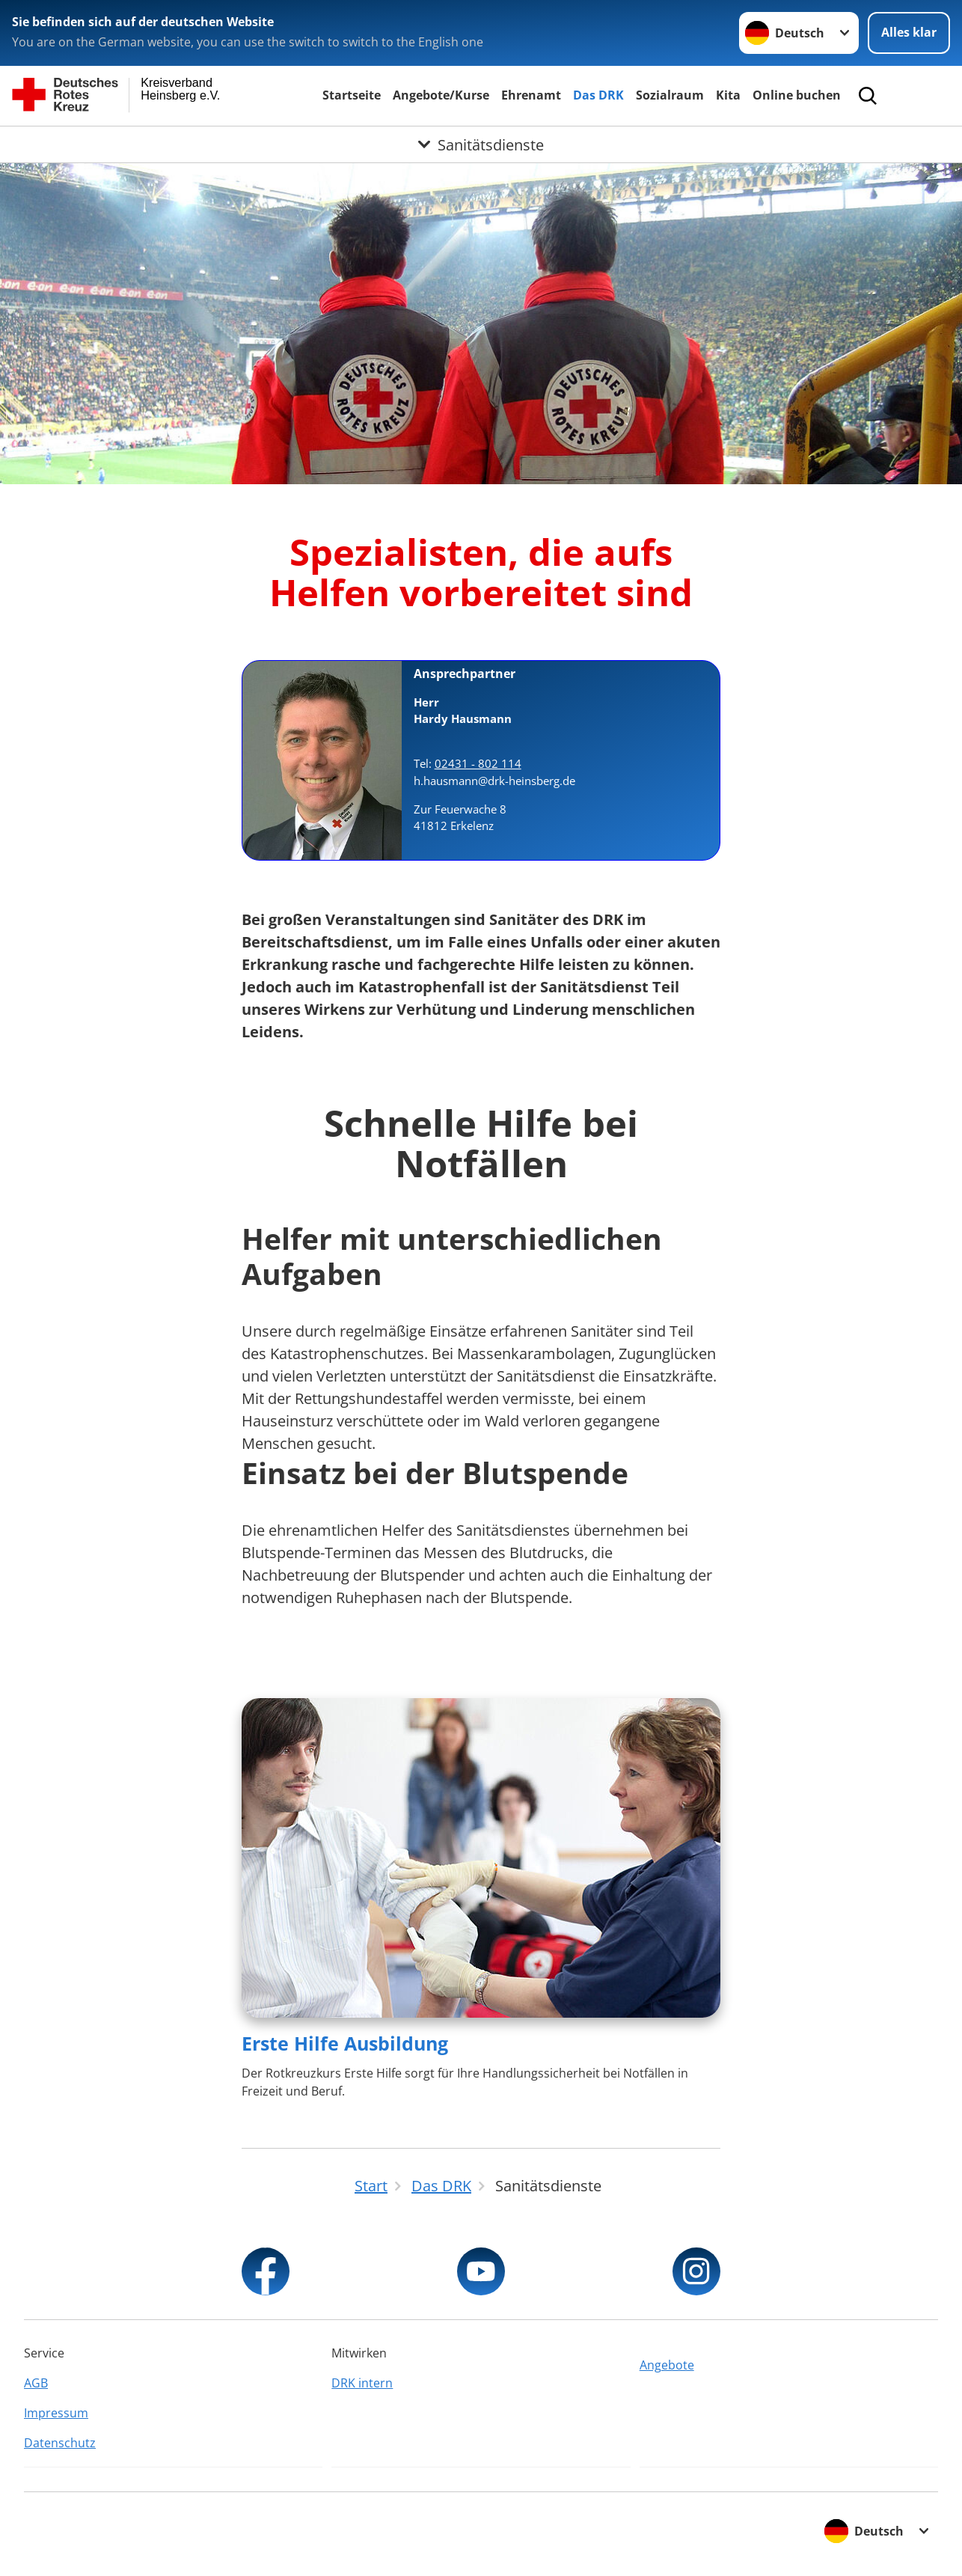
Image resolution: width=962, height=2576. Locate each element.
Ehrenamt (531, 95)
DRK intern (362, 2383)
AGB (36, 2383)
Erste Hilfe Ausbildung (345, 2043)
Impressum (56, 2413)
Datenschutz (60, 2443)
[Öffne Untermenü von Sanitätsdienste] (481, 144)
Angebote (667, 2365)
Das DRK (598, 95)
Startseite (351, 95)
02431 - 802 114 (478, 763)
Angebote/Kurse (441, 95)
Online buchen (797, 95)
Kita (728, 95)
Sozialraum (670, 95)
